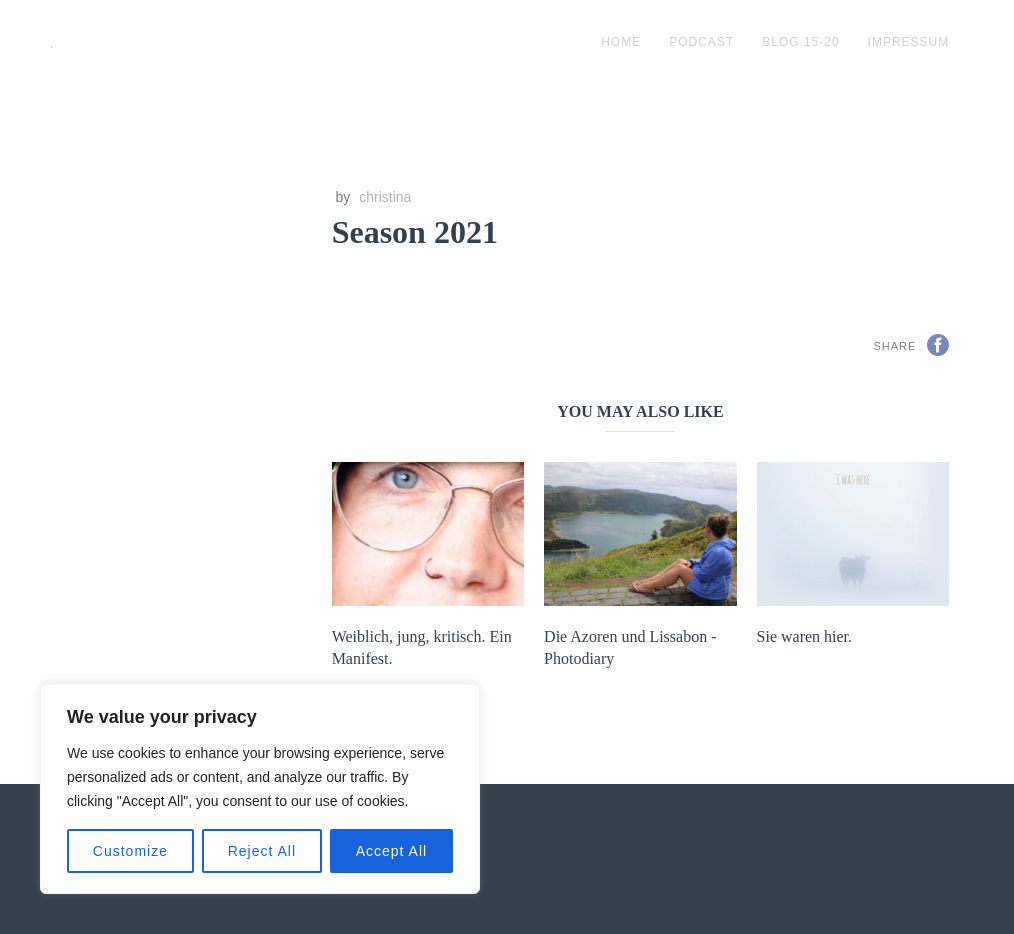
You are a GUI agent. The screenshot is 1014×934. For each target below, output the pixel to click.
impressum (909, 42)
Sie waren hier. (805, 636)
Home (621, 42)
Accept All (391, 851)
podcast (701, 42)
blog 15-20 (800, 42)
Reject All (262, 851)
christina (385, 197)
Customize (130, 851)
